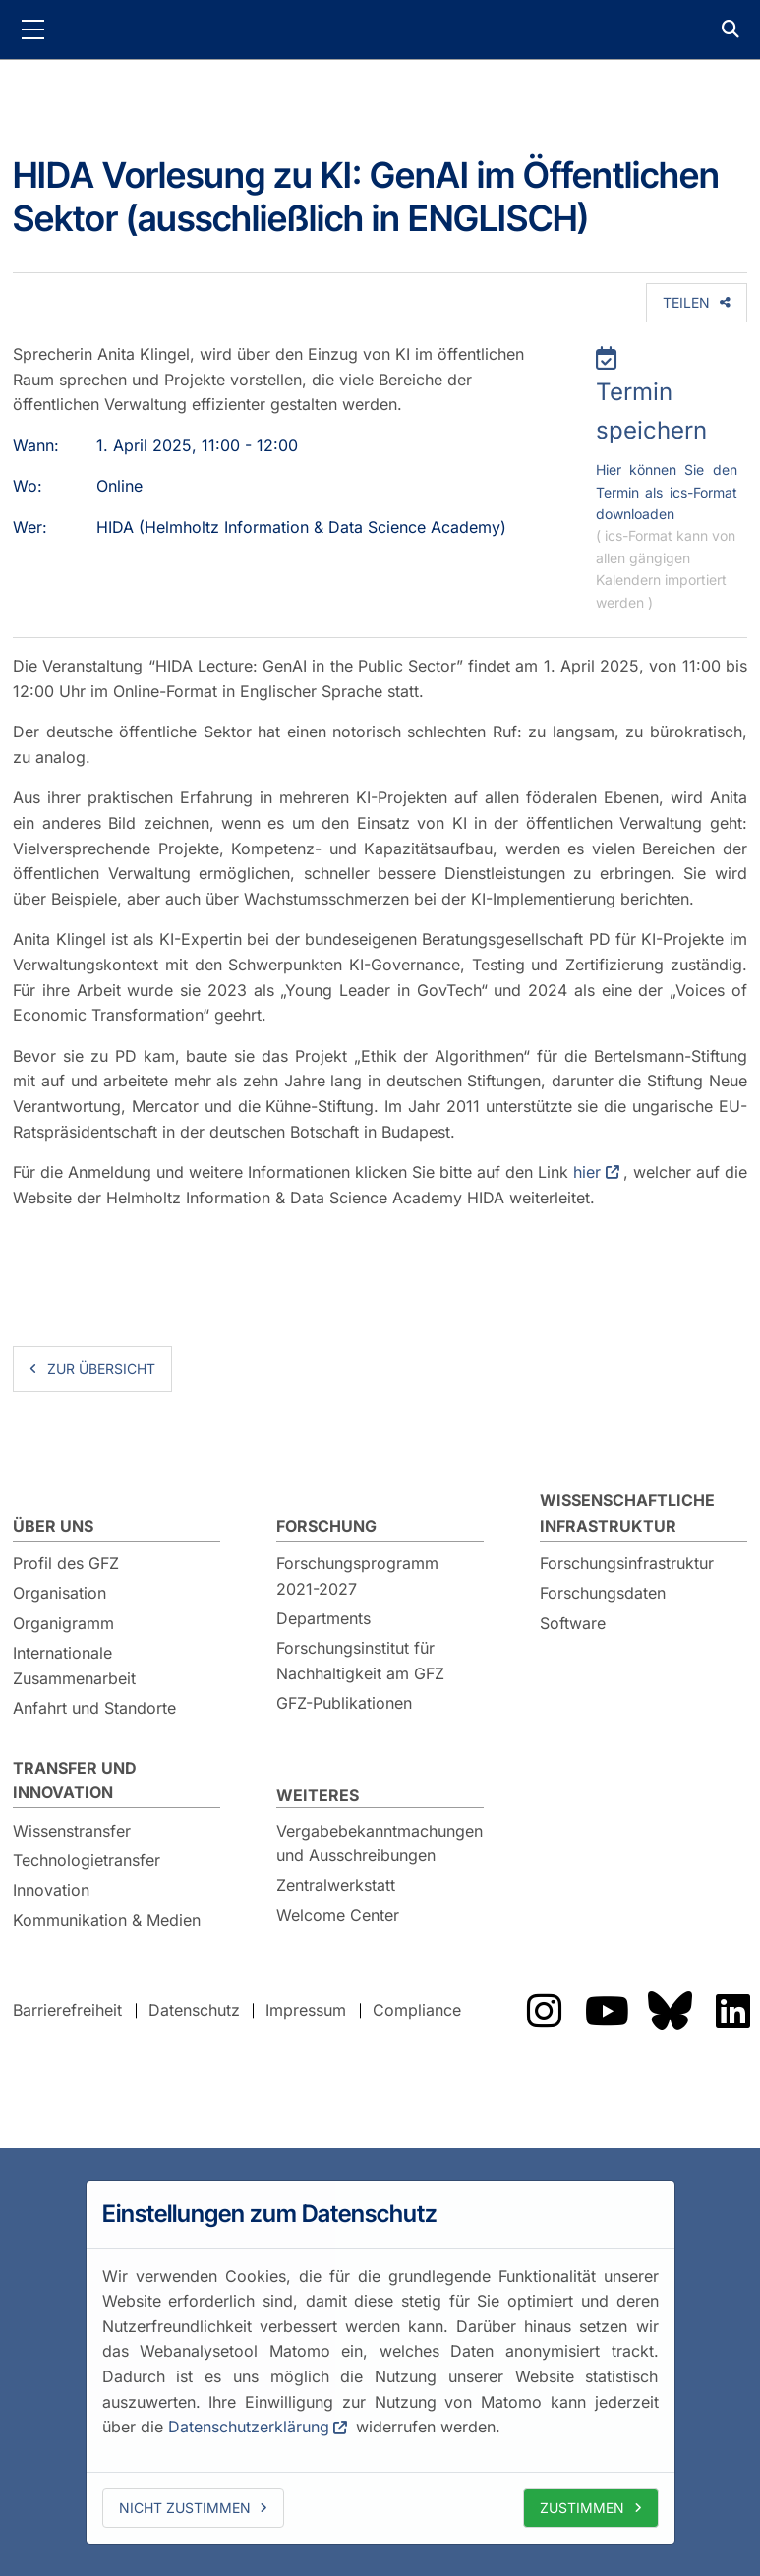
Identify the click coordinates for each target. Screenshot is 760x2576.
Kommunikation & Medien (107, 1920)
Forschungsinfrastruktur (627, 1563)
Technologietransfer (86, 1860)
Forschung (326, 1526)
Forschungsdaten (603, 1593)
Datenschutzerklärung (248, 2426)
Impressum (305, 2010)
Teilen (686, 302)
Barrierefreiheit (67, 2010)
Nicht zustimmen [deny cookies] (185, 2507)
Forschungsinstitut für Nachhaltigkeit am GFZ (360, 1660)
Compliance (417, 2010)
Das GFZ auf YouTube (606, 2010)
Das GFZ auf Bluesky (669, 2010)
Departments (323, 1618)
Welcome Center (337, 1915)
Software (573, 1623)
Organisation (59, 1593)
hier (587, 1172)
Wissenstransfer (72, 1831)
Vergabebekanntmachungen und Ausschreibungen (379, 1843)
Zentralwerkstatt (335, 1885)
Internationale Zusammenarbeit (74, 1665)
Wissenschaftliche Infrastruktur (627, 1513)
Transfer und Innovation (75, 1780)
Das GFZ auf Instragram (543, 2010)
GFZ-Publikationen (344, 1703)
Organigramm (63, 1623)
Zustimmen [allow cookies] (582, 2507)
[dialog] (380, 2362)
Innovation (51, 1890)
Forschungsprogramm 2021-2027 (357, 1576)
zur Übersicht (101, 1368)
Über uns (53, 1526)
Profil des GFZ (66, 1563)
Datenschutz (194, 2010)
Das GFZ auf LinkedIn (732, 2010)
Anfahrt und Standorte (94, 1708)
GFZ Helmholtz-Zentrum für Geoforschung (380, 29)
